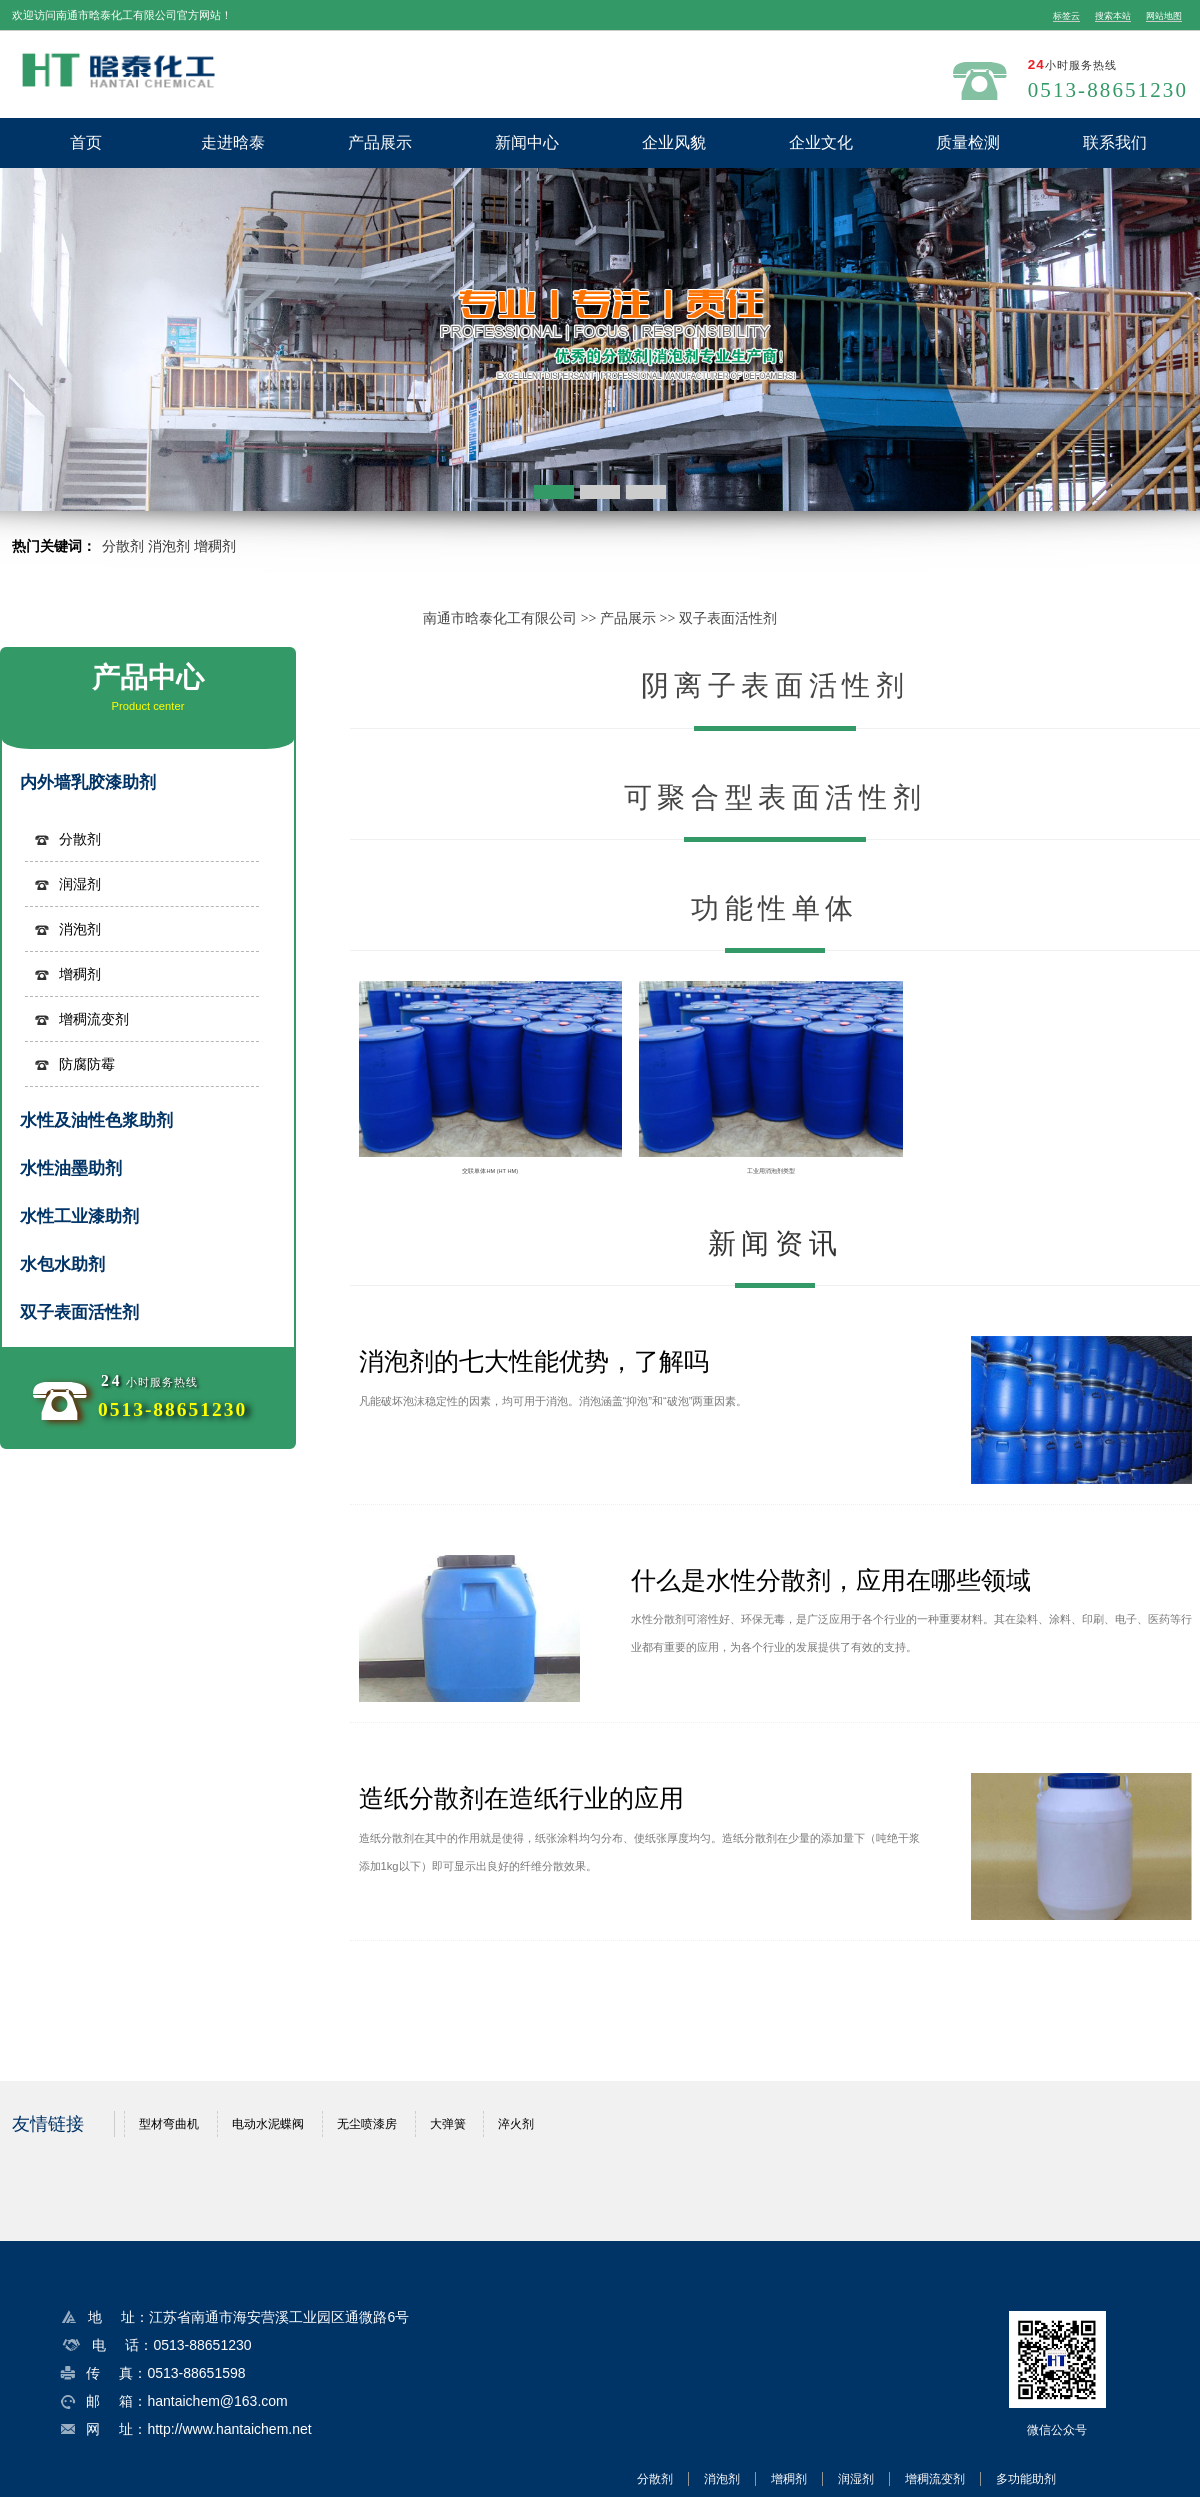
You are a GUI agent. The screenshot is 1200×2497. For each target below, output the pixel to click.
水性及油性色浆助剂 (96, 1120)
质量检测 (968, 142)
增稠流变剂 (94, 1019)
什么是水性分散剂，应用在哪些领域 (831, 1580)
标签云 (1066, 16)
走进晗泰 (233, 142)
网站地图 (1164, 16)
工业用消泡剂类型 (771, 1171)
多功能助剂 (1026, 2479)
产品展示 (380, 142)
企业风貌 (674, 142)
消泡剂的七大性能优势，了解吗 (534, 1361)
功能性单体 (775, 908)
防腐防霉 (87, 1064)
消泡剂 (169, 546)
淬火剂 (516, 2124)
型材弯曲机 (169, 2124)
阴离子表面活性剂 (775, 685)
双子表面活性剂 (728, 618)
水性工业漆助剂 (79, 1216)
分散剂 (123, 546)
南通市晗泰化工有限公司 (500, 618)
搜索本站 (1113, 16)
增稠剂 (215, 546)
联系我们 (1115, 142)
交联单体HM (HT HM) (490, 1171)
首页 (86, 142)
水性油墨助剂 (71, 1168)
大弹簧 (448, 2124)
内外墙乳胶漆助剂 (88, 782)
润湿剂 (80, 884)
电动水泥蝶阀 (268, 2124)
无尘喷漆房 (367, 2124)
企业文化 (821, 142)
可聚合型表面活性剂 (775, 797)
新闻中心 (527, 142)
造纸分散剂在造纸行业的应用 (521, 1798)
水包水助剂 (62, 1264)
